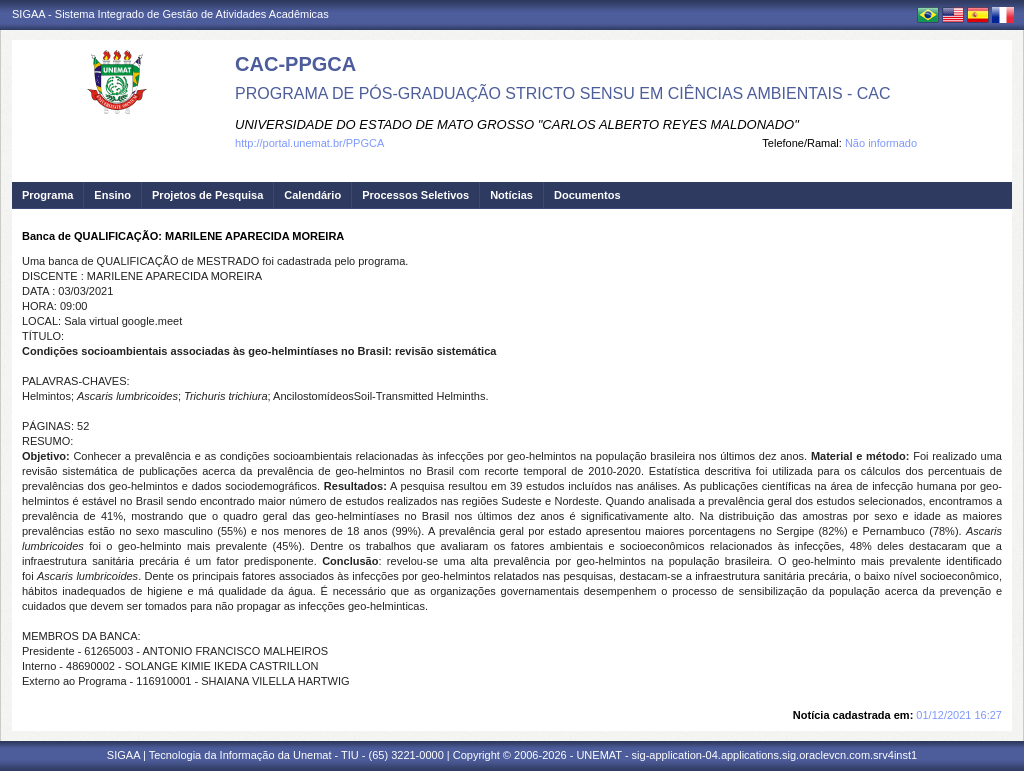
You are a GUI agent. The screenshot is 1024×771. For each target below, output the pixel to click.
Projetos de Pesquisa (207, 195)
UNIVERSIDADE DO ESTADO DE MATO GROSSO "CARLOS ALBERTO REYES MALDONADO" (517, 124)
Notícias (511, 195)
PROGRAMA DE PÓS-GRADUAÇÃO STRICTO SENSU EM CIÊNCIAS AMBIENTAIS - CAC (563, 93)
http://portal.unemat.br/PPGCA (309, 143)
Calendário (312, 195)
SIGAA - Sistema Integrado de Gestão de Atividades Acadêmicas (170, 14)
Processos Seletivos (415, 195)
